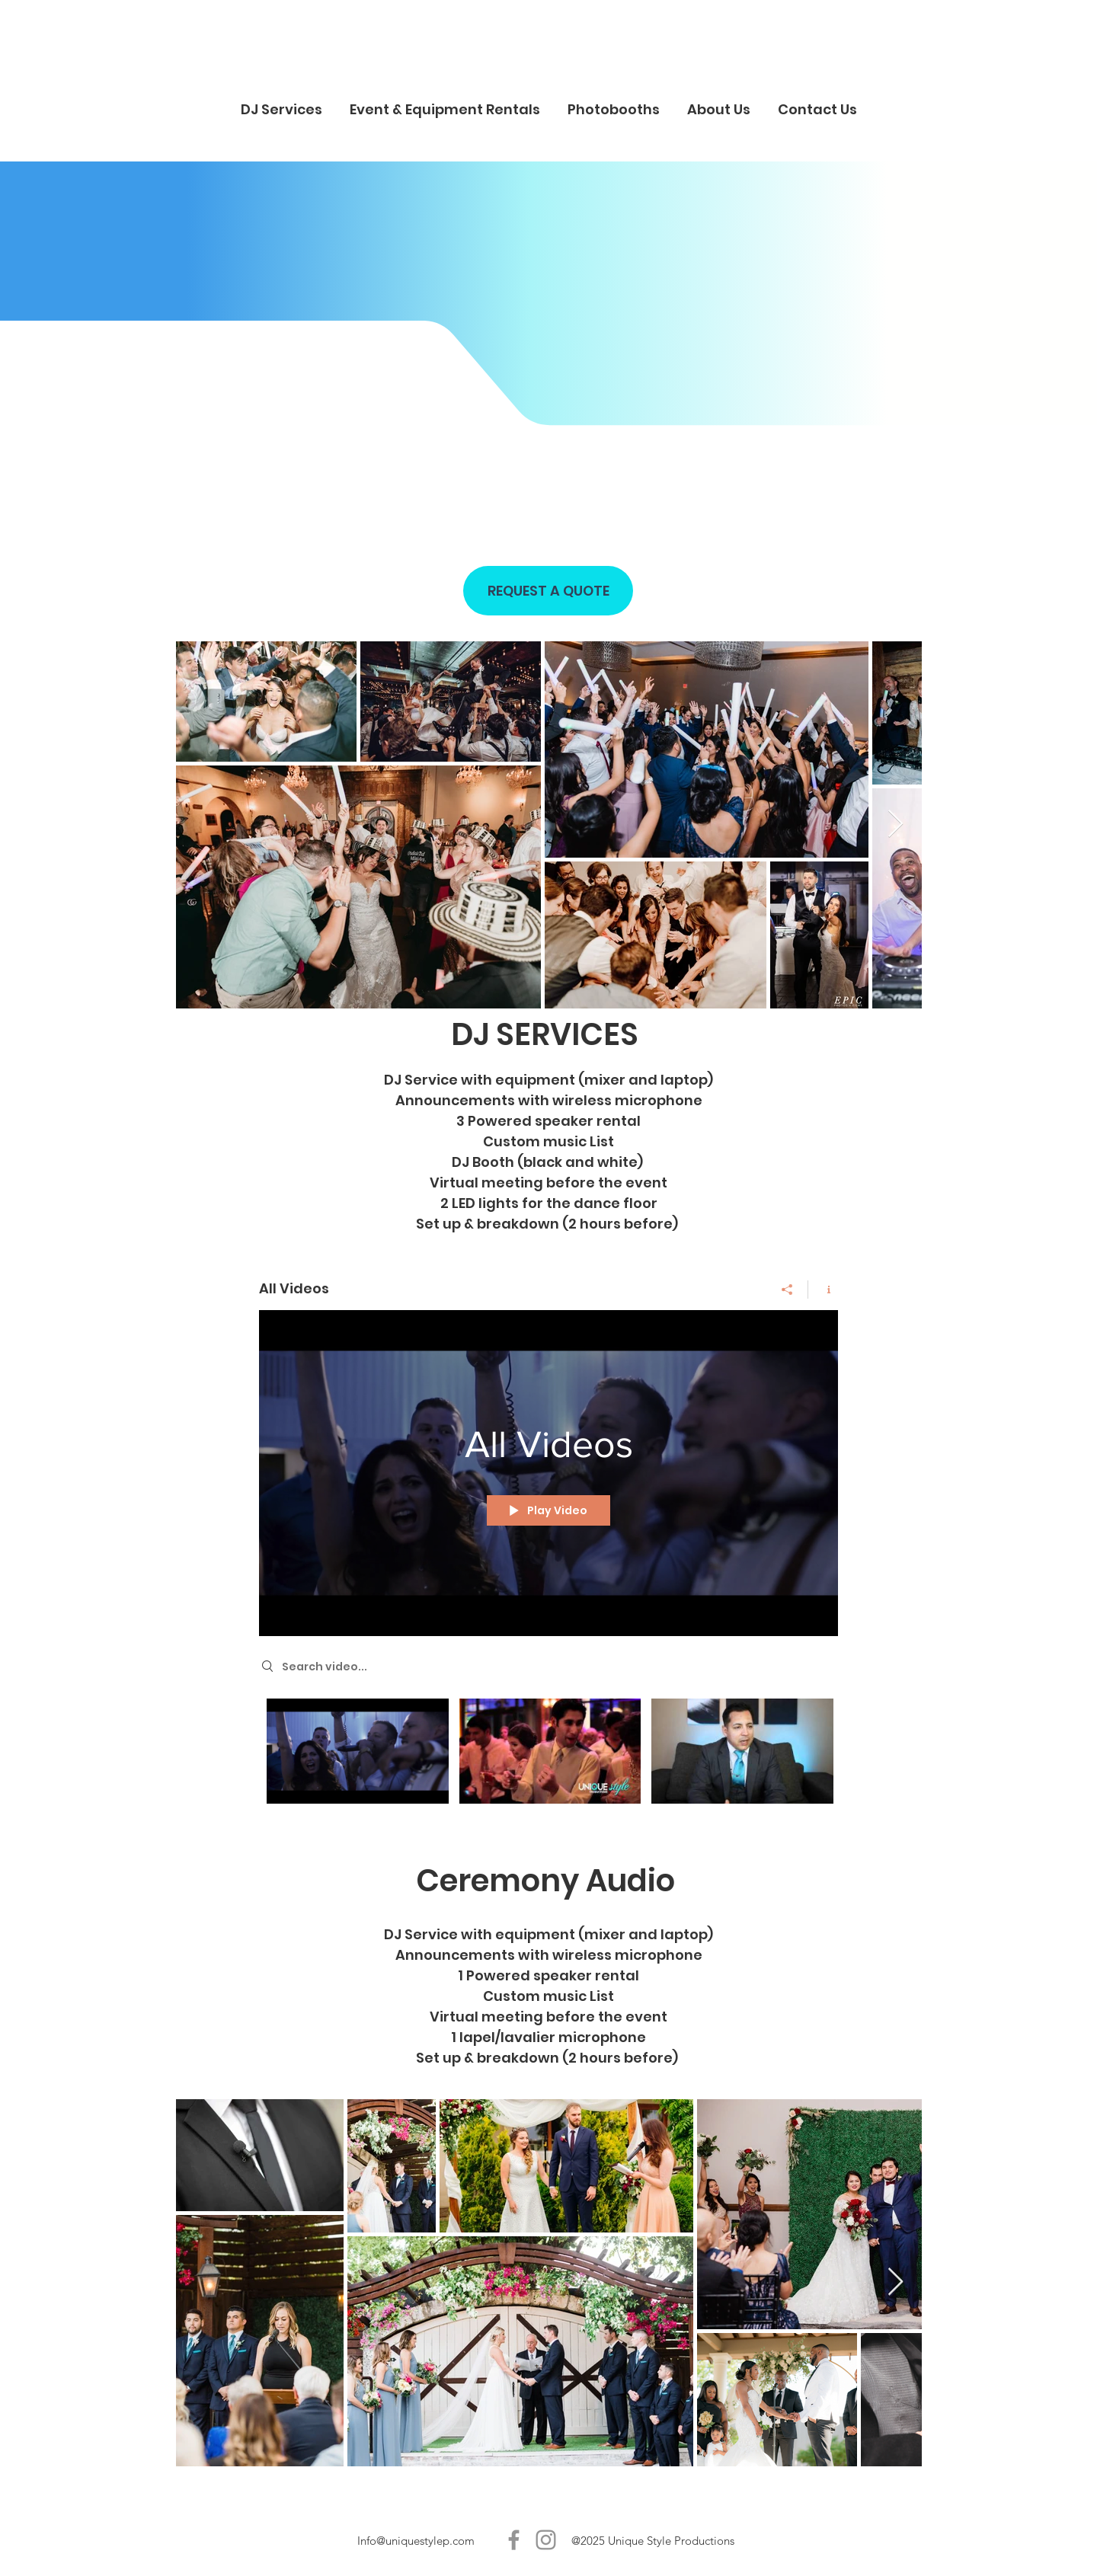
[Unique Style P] (514, 2539)
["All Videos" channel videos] (548, 1755)
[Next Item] (895, 824)
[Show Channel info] (823, 1289)
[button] (281, 102)
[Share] (787, 1289)
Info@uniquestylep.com (416, 2540)
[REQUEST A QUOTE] (548, 590)
